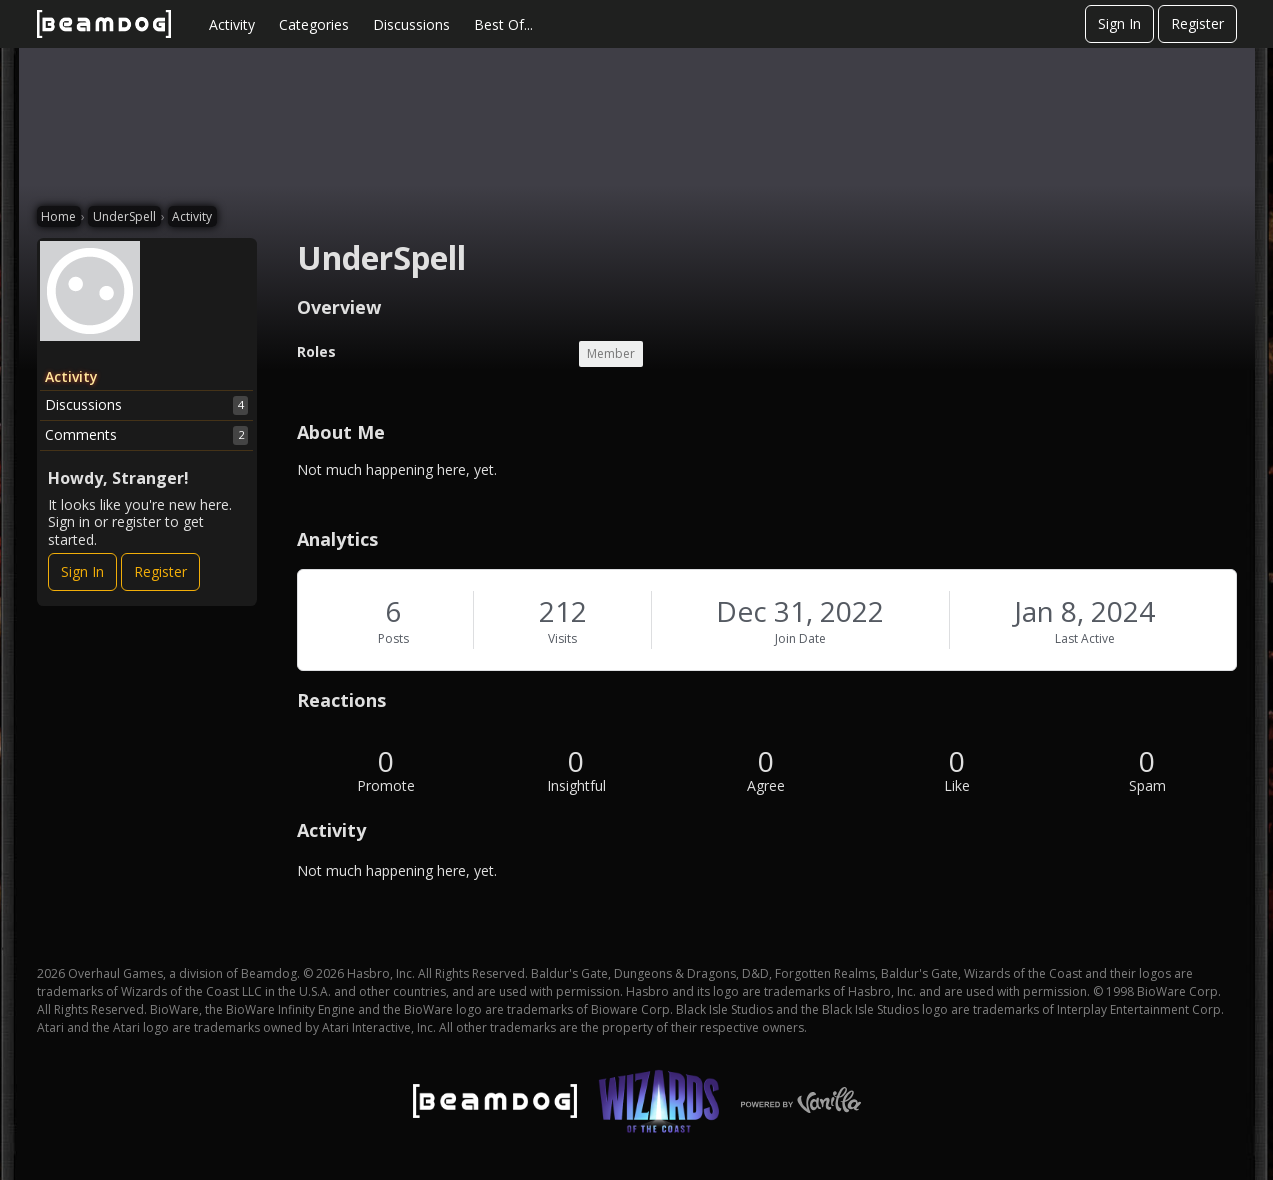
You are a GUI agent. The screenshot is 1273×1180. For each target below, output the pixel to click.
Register (1197, 23)
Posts (393, 638)
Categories (314, 24)
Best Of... (503, 24)
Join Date (800, 638)
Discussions (411, 24)
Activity (232, 24)
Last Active (1085, 638)
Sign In (1119, 23)
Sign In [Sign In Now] (82, 571)
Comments (147, 435)
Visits (562, 638)
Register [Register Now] (160, 571)
